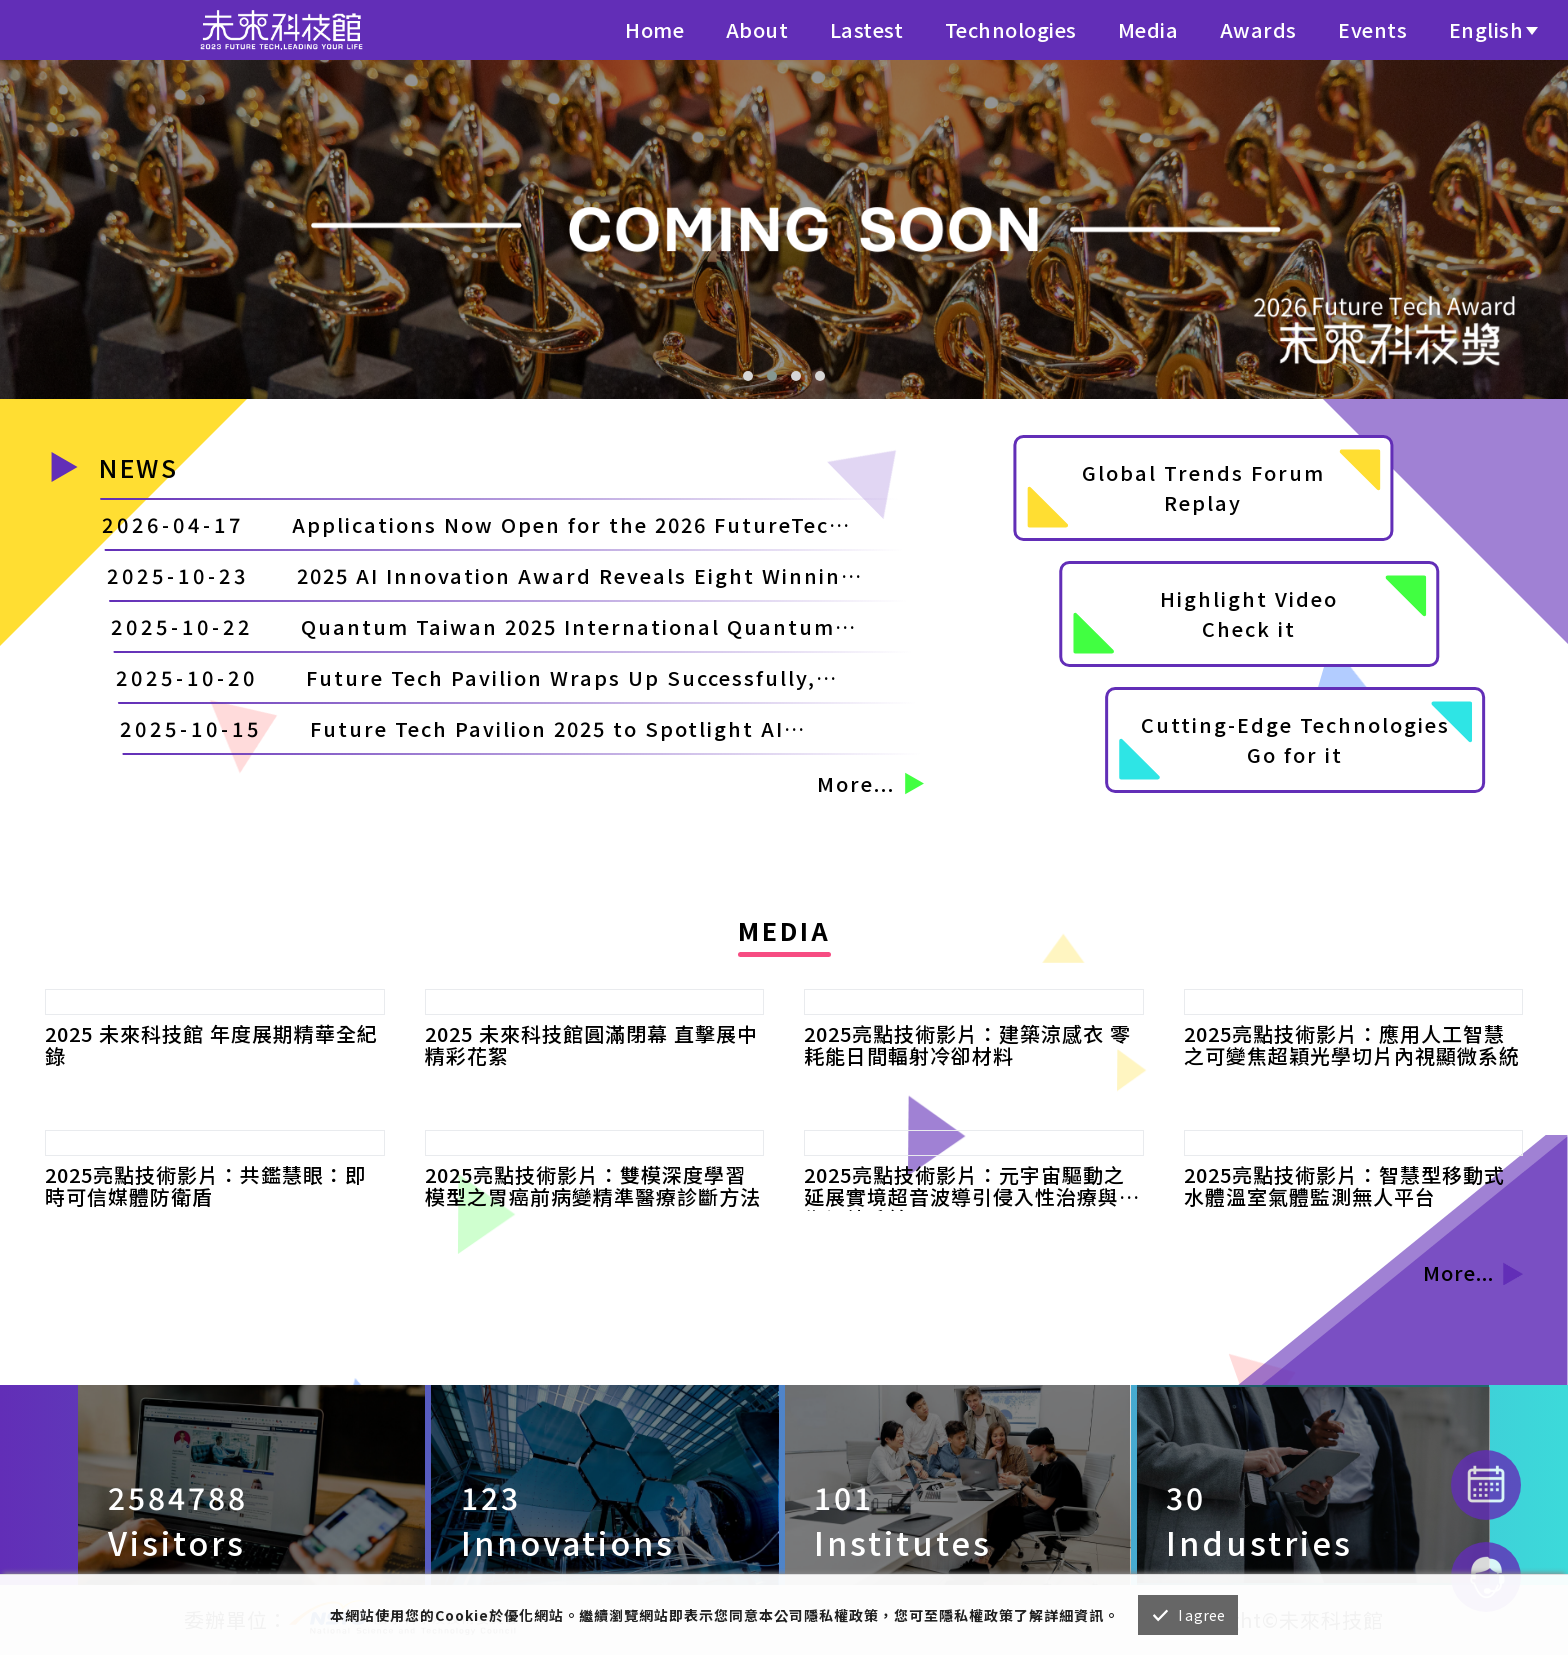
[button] (748, 376)
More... (869, 783)
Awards (1258, 29)
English (1486, 29)
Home (654, 29)
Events (1372, 29)
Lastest (867, 29)
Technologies (1011, 29)
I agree (1201, 1615)
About (757, 29)
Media (1148, 29)
